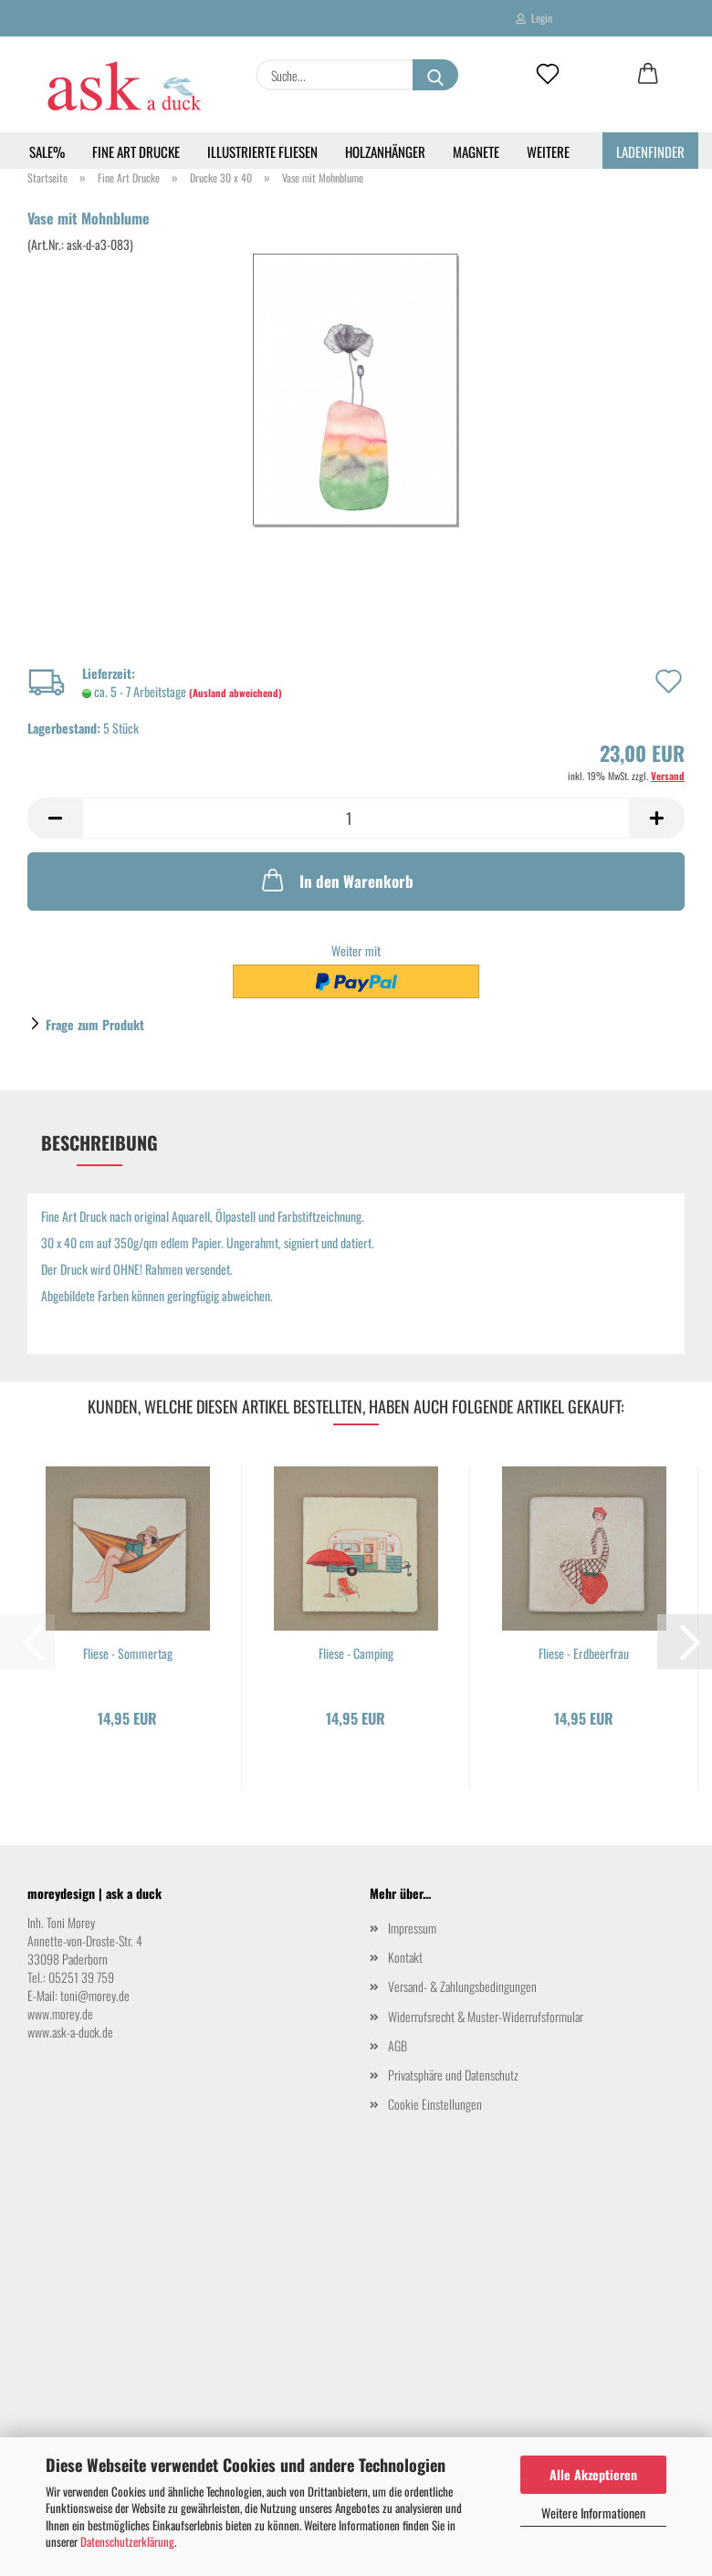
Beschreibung (99, 1142)
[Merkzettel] (547, 75)
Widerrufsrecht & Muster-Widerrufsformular (485, 2016)
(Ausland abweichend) (235, 692)
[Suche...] (435, 74)
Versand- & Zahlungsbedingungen (462, 1986)
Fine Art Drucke (136, 151)
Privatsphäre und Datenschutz (453, 2074)
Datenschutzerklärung (127, 2541)
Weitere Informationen (593, 2512)
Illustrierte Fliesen (262, 151)
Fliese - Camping (356, 1653)
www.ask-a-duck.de (70, 2031)
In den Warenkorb (336, 879)
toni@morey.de (95, 1995)
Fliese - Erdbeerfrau (584, 1653)
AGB (397, 2045)
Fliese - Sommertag (128, 1653)
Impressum (412, 1927)
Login (534, 18)
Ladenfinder (650, 151)
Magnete (476, 151)
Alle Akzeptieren (593, 2474)
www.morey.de (60, 2013)
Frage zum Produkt (95, 1024)
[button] (648, 75)
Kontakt (405, 1956)
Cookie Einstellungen (435, 2103)
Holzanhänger (385, 151)
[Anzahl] (356, 818)
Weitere (548, 151)
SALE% (47, 151)
